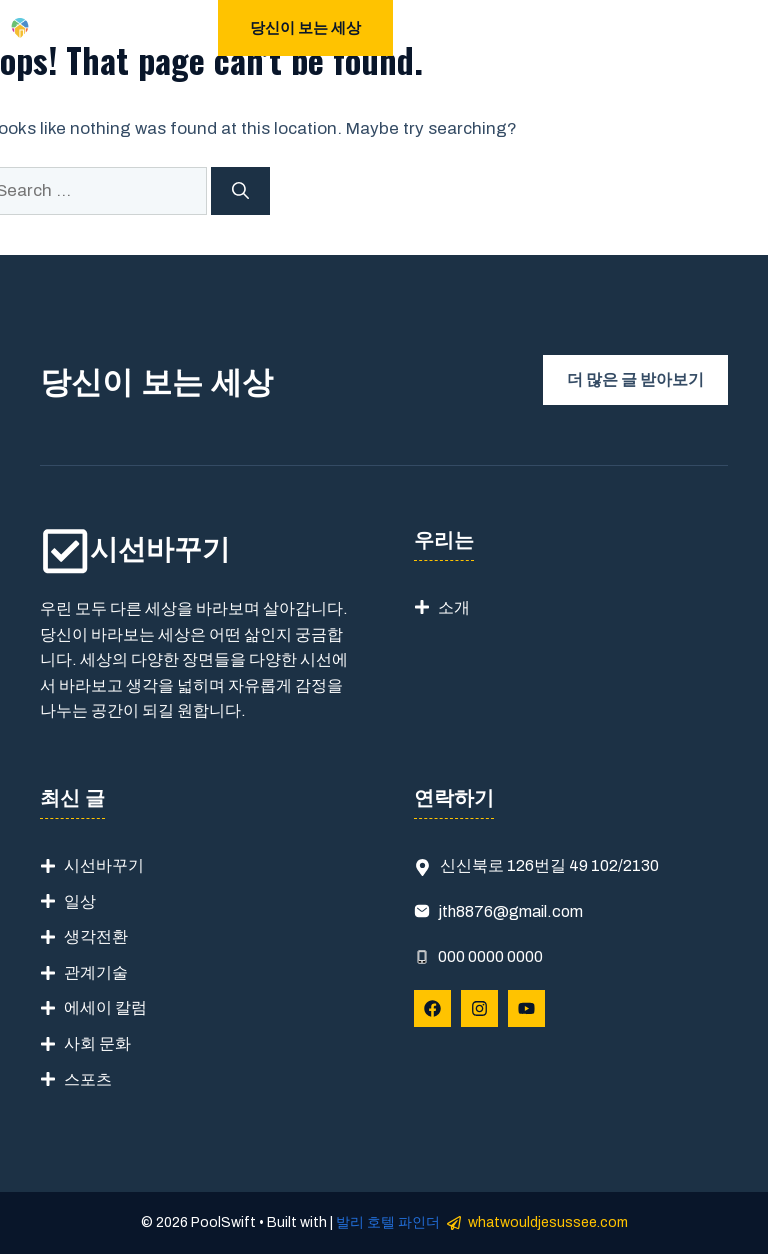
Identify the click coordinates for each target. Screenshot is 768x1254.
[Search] (240, 191)
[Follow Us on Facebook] (432, 1008)
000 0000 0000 (490, 956)
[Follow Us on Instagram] (479, 1008)
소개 (454, 607)
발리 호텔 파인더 (388, 1222)
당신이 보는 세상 (305, 28)
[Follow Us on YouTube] (526, 1008)
